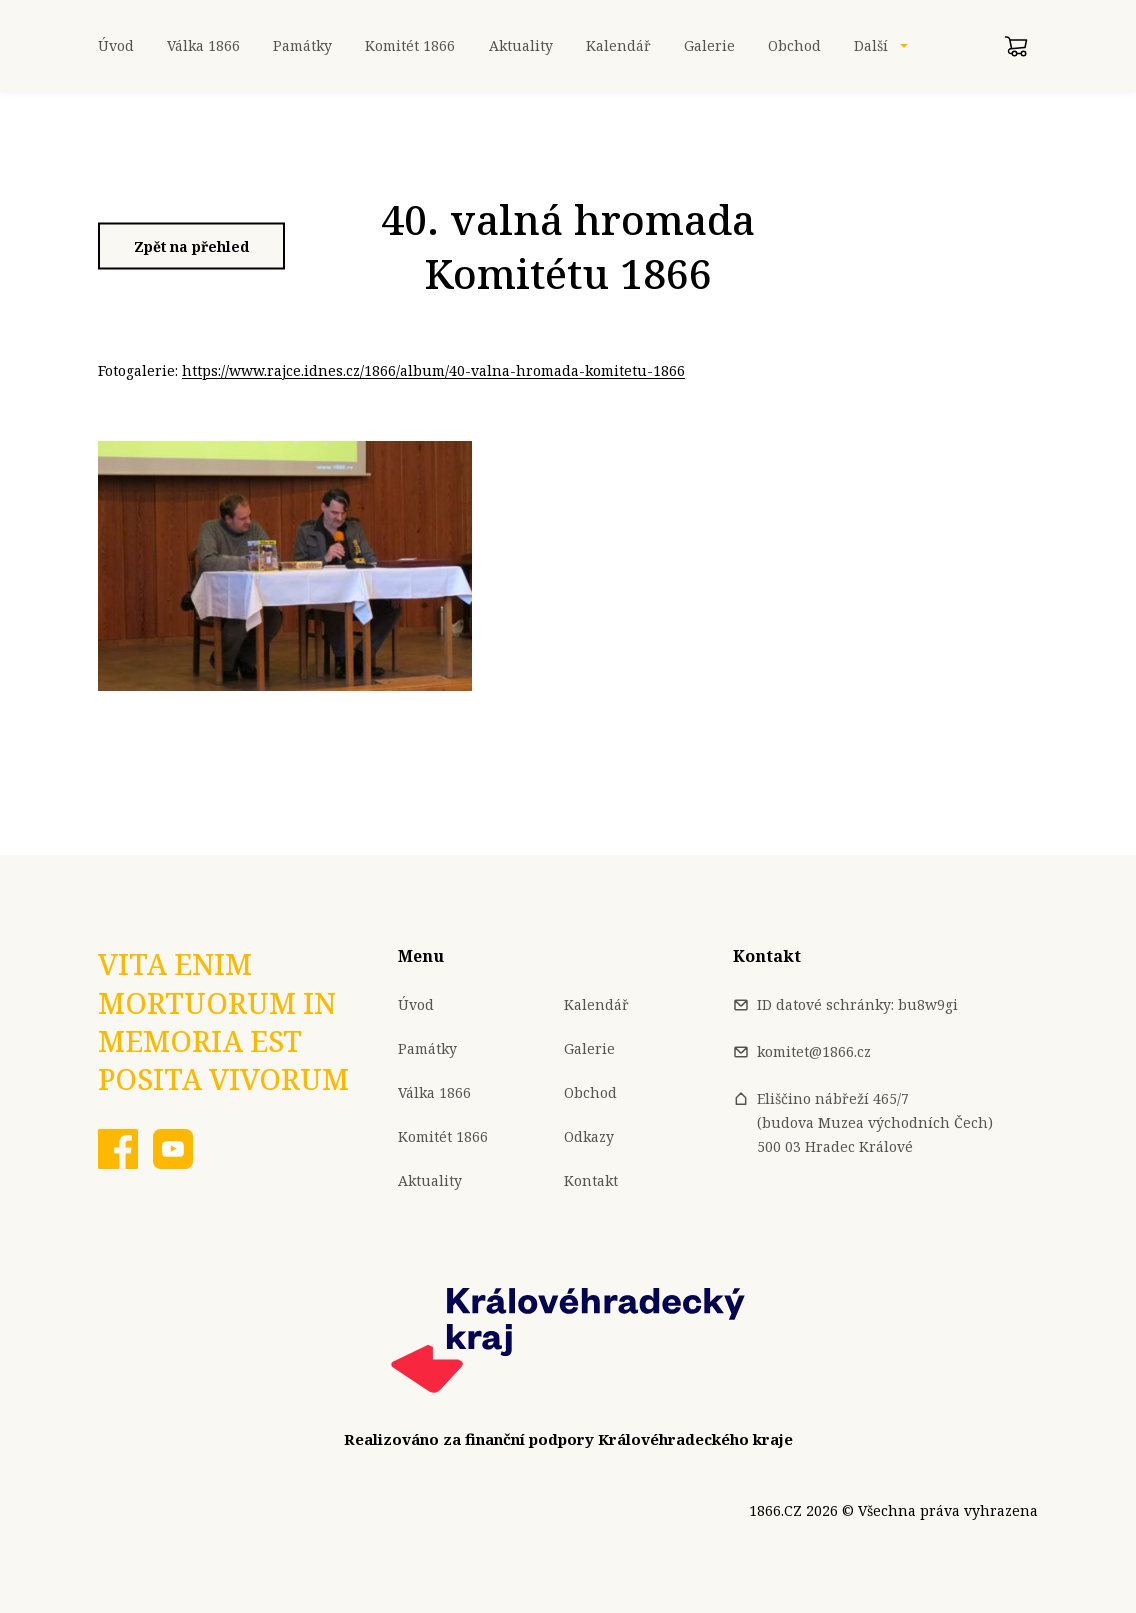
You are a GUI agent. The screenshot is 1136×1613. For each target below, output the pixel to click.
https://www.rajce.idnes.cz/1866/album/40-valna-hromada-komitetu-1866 (433, 370)
